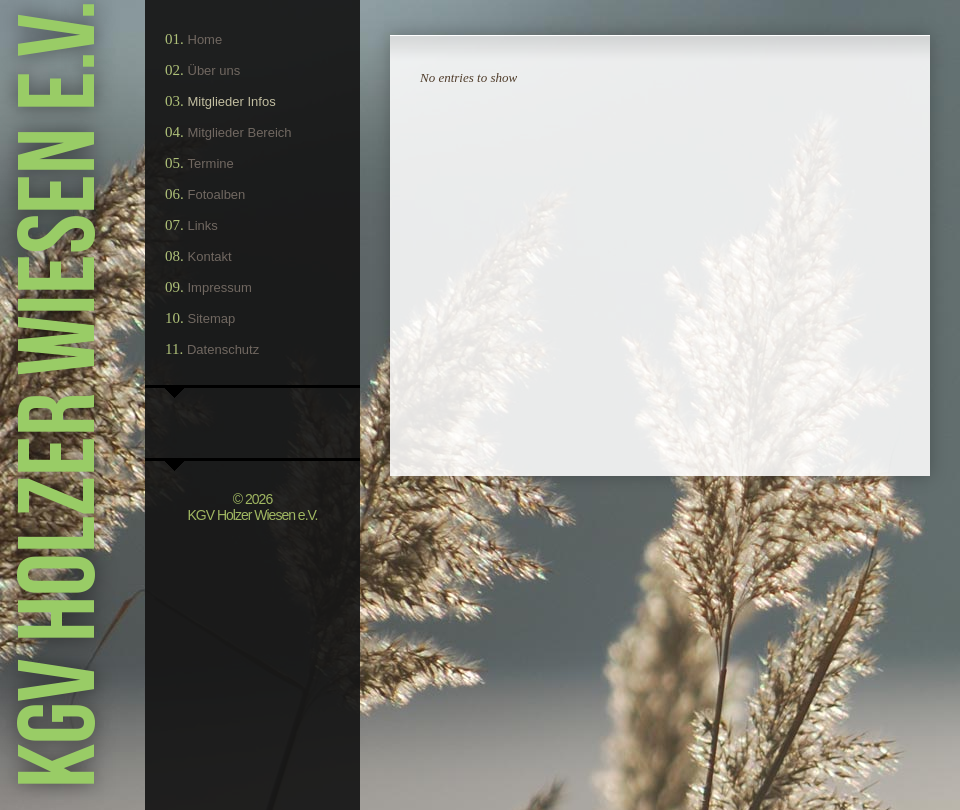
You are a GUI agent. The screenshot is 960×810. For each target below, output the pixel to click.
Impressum (220, 287)
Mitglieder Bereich (240, 132)
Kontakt (210, 256)
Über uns (214, 70)
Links (203, 225)
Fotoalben (217, 194)
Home (205, 39)
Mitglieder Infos (232, 101)
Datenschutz (223, 349)
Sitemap (212, 318)
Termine (211, 163)
